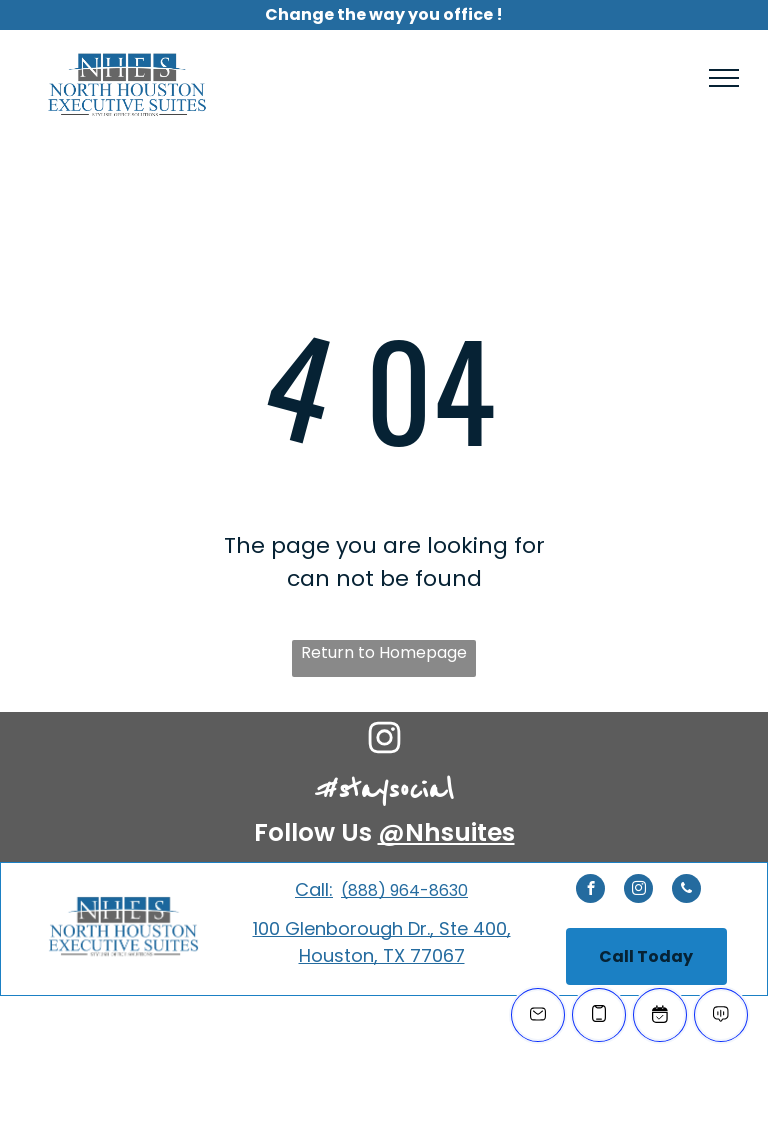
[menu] (724, 78)
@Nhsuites (446, 832)
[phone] (686, 891)
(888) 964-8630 (404, 890)
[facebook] (590, 891)
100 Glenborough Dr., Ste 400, (382, 928)
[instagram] (638, 891)
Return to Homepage (384, 652)
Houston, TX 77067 (382, 955)
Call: (314, 889)
